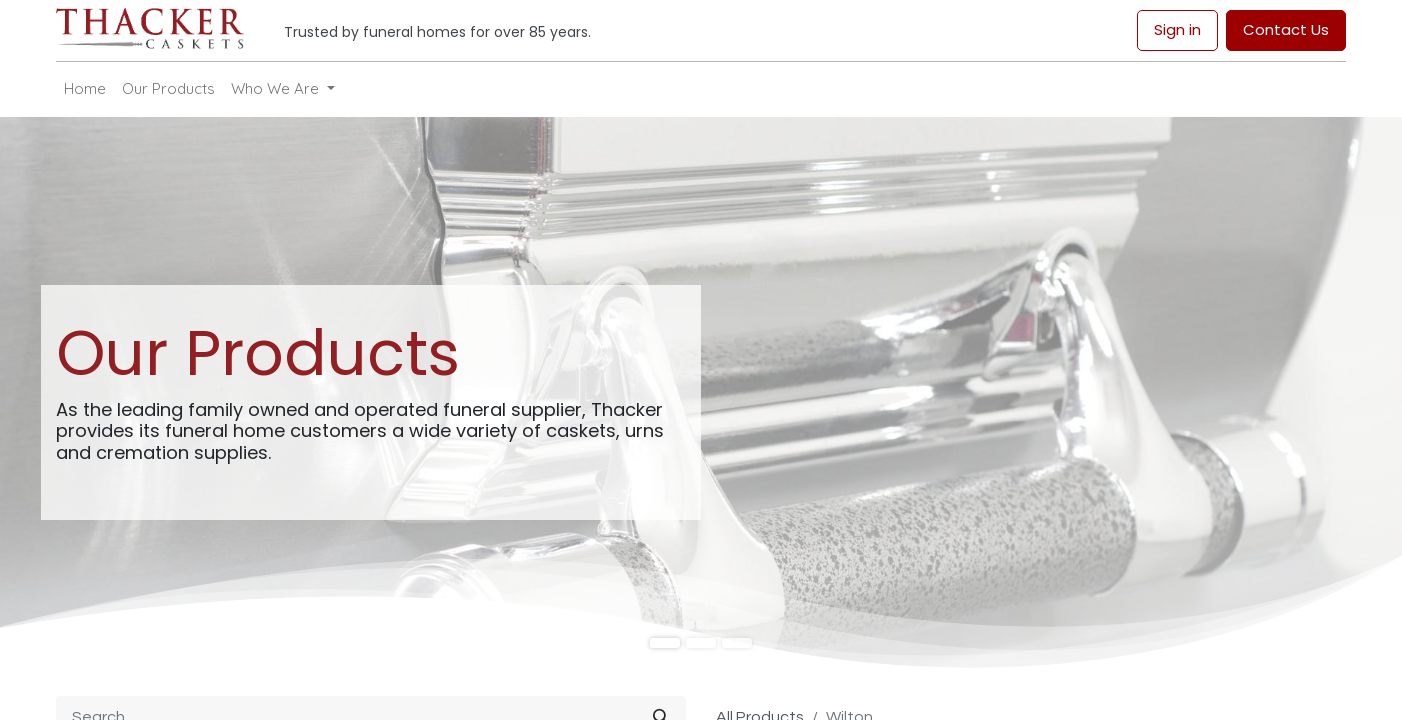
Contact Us (1286, 29)
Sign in (1177, 29)
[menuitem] (85, 89)
